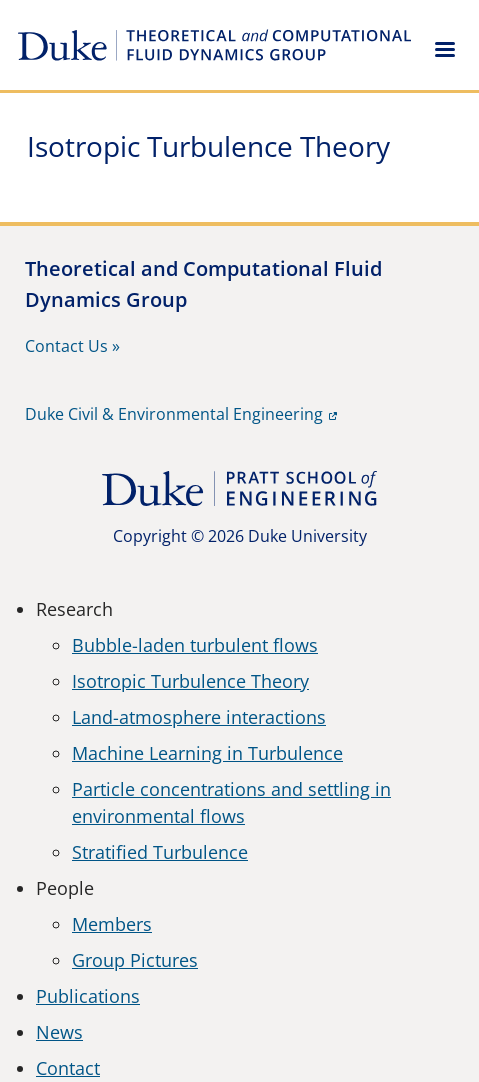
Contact (68, 1068)
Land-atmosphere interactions (199, 717)
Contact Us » (72, 346)
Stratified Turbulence (160, 852)
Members (112, 924)
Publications (88, 996)
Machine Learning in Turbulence (207, 753)
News (59, 1032)
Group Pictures (135, 960)
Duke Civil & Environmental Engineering (174, 414)
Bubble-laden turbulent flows (195, 645)
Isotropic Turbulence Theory (190, 681)
